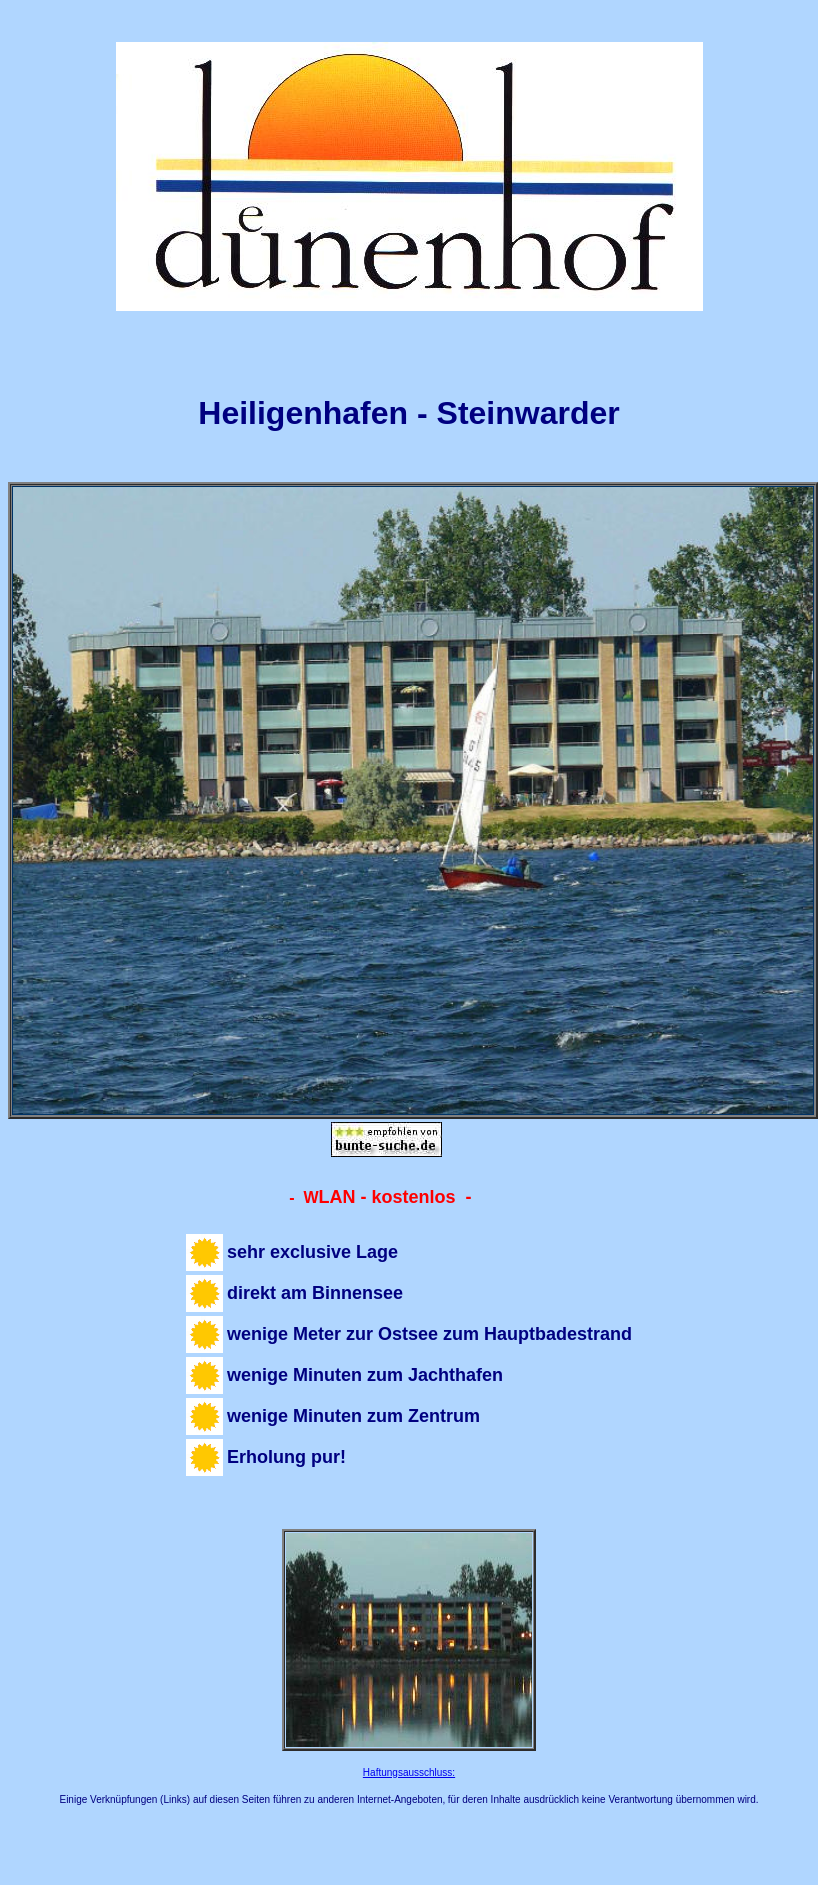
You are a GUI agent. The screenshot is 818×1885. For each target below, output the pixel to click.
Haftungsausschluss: (409, 1772)
